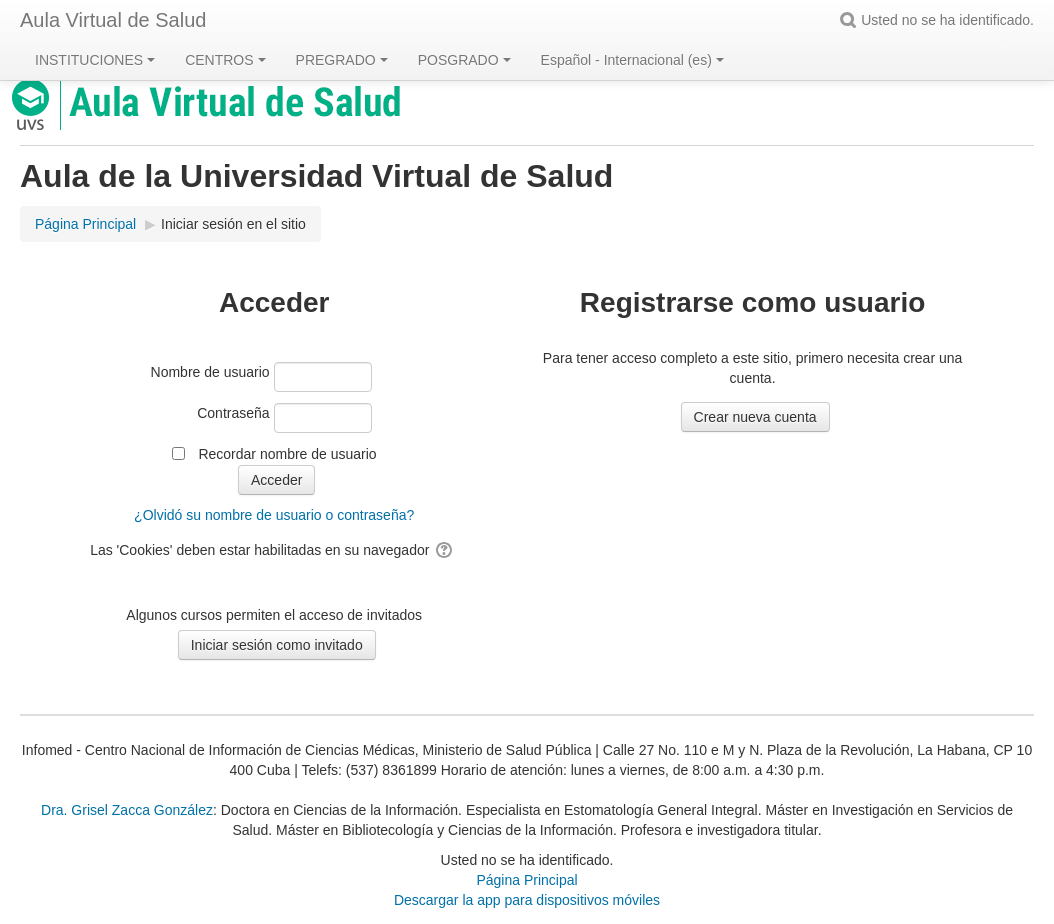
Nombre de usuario (210, 372)
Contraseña (233, 413)
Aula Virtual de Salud (113, 20)
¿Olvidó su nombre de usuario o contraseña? (274, 515)
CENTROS (225, 60)
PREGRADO (342, 60)
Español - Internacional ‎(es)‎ (632, 60)
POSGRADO (464, 60)
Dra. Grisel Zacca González (127, 810)
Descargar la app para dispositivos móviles (527, 900)
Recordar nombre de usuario (287, 454)
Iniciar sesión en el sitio (233, 224)
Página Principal (526, 880)
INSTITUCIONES (95, 60)
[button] (851, 20)
